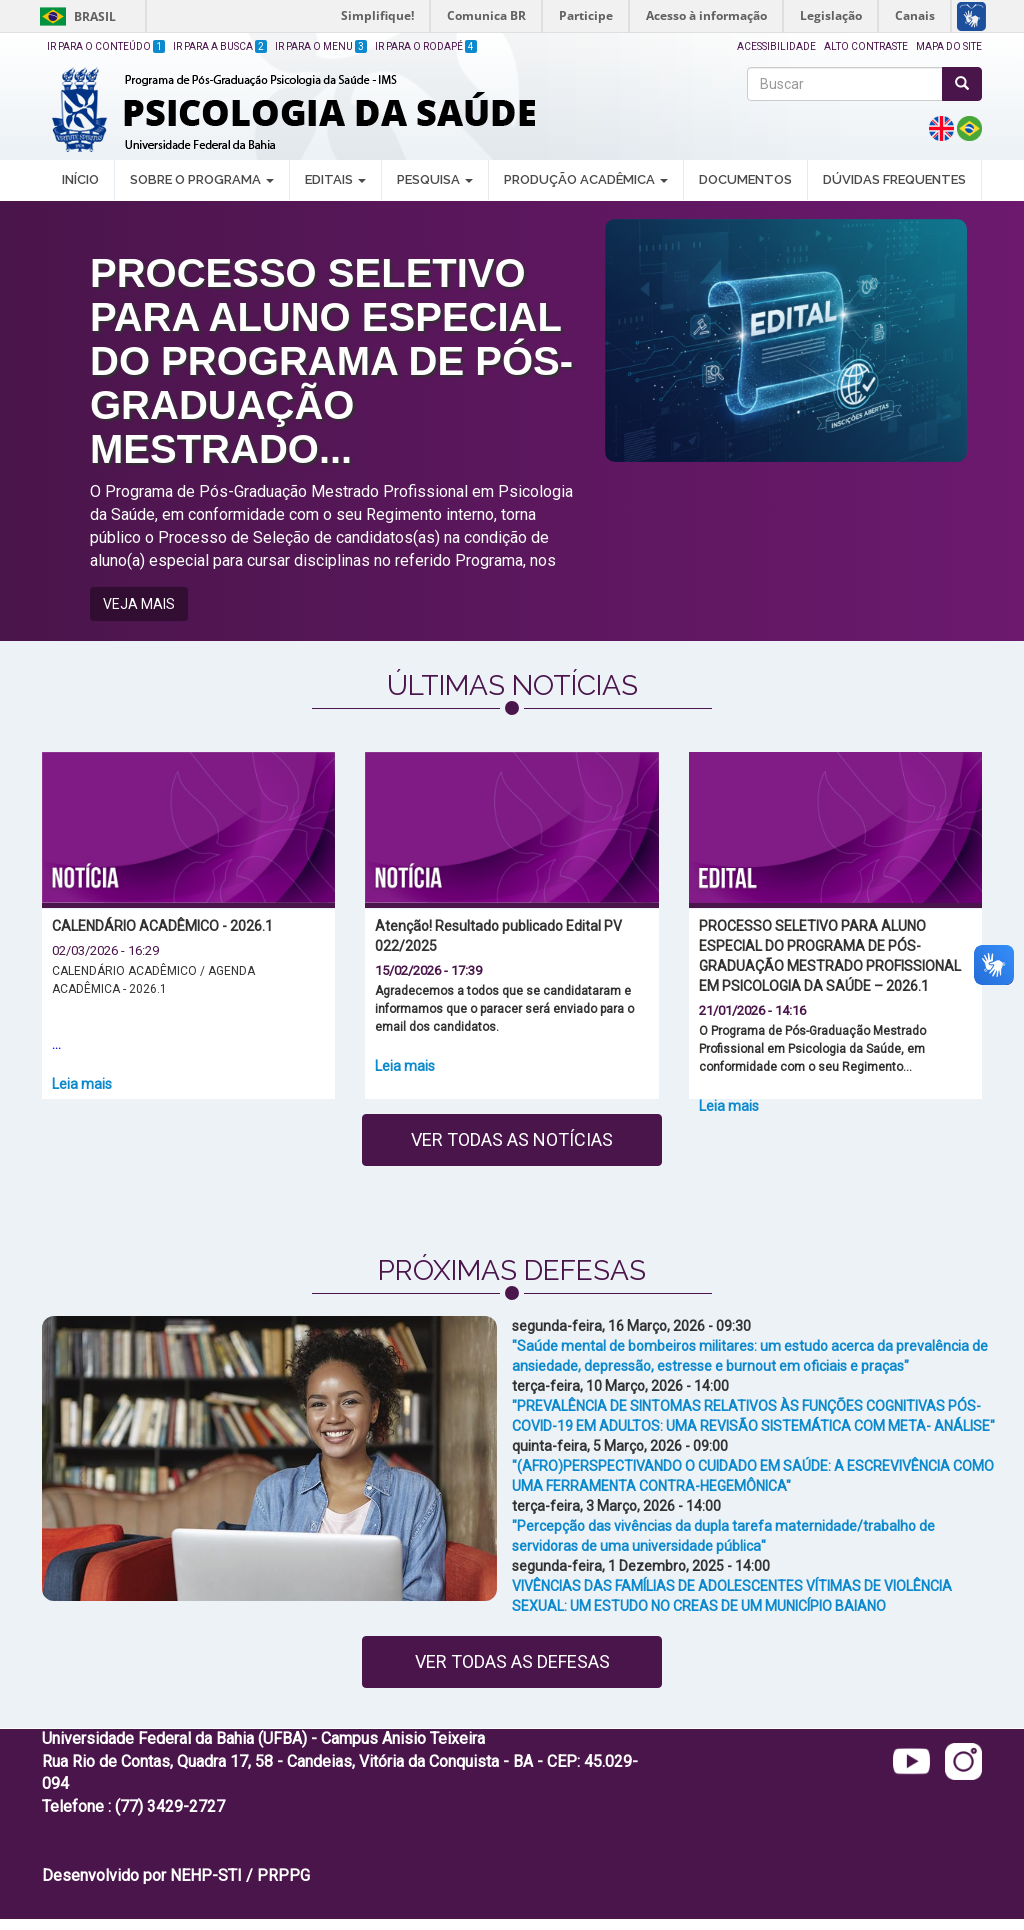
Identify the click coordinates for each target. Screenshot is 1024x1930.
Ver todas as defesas (512, 1661)
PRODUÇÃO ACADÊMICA (586, 179)
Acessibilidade (776, 46)
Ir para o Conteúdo (106, 46)
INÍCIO (80, 179)
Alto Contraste (866, 46)
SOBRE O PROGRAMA (202, 179)
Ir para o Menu (321, 46)
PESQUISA (435, 179)
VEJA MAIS (139, 604)
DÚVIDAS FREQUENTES (894, 179)
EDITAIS (335, 179)
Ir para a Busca (220, 46)
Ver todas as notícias (512, 1139)
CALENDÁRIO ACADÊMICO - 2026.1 (162, 926)
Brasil (74, 16)
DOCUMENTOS (745, 179)
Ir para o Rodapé (426, 46)
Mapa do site (949, 46)
